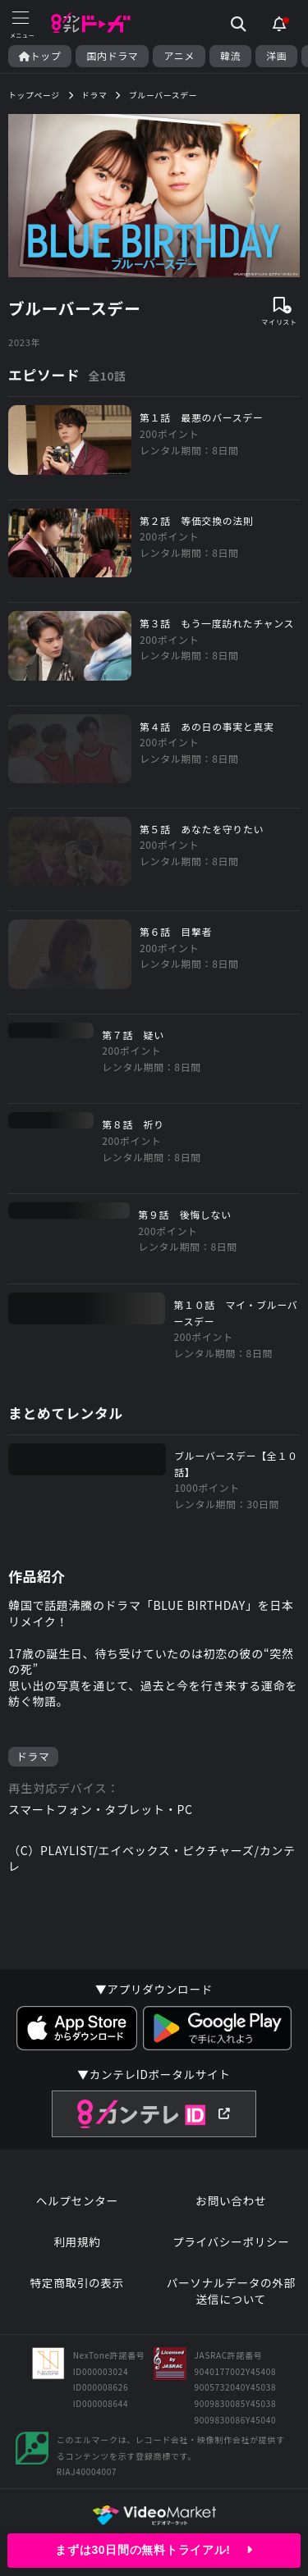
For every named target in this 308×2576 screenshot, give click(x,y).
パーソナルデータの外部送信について (231, 2291)
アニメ (179, 55)
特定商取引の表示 (77, 2283)
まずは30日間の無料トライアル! (153, 2549)
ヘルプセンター (77, 2201)
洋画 (276, 55)
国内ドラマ (112, 55)
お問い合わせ (230, 2201)
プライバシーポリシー (231, 2242)
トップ (40, 55)
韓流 (230, 55)
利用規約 (76, 2242)
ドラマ (33, 1756)
